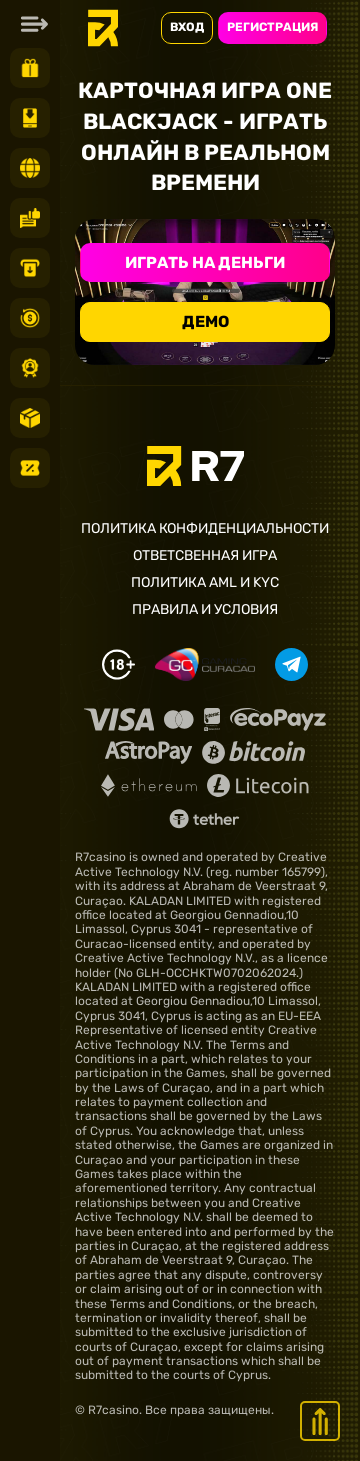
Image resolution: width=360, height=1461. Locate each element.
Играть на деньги (205, 262)
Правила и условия (205, 610)
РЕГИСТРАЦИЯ (272, 27)
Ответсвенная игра (205, 556)
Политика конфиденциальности (205, 529)
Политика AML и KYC (205, 583)
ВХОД (187, 27)
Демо (205, 321)
